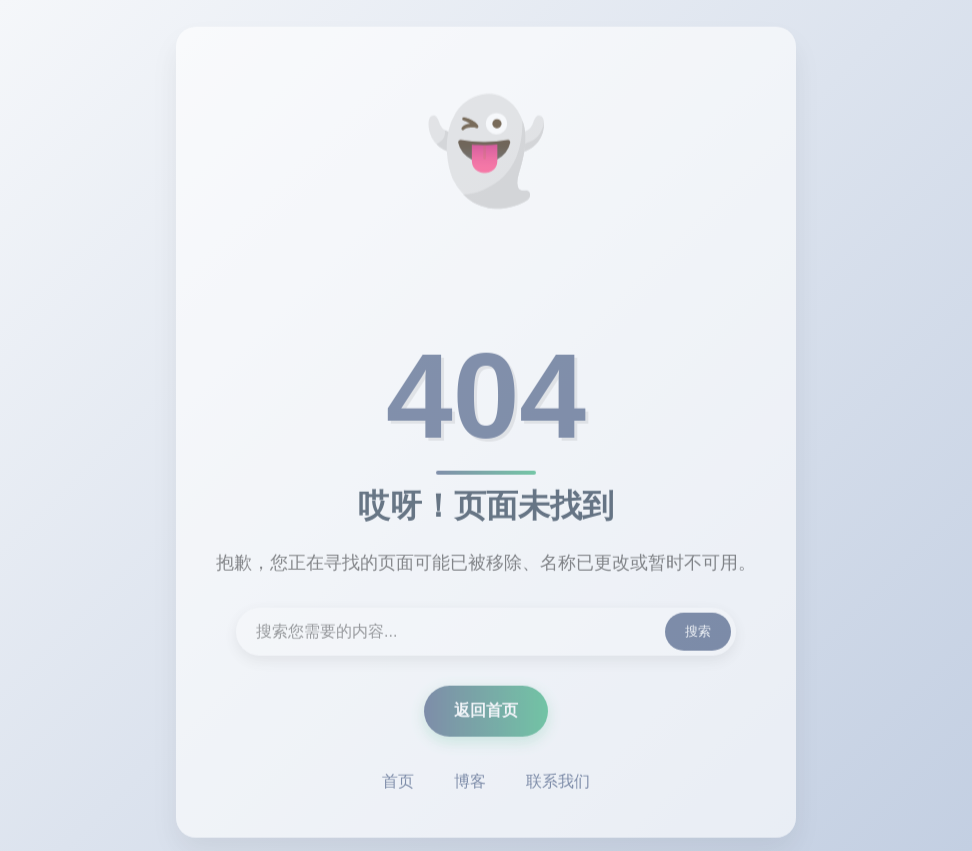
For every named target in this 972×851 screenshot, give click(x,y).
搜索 (698, 633)
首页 (398, 783)
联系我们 (558, 783)
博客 (470, 783)
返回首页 (486, 712)
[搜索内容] (486, 634)
